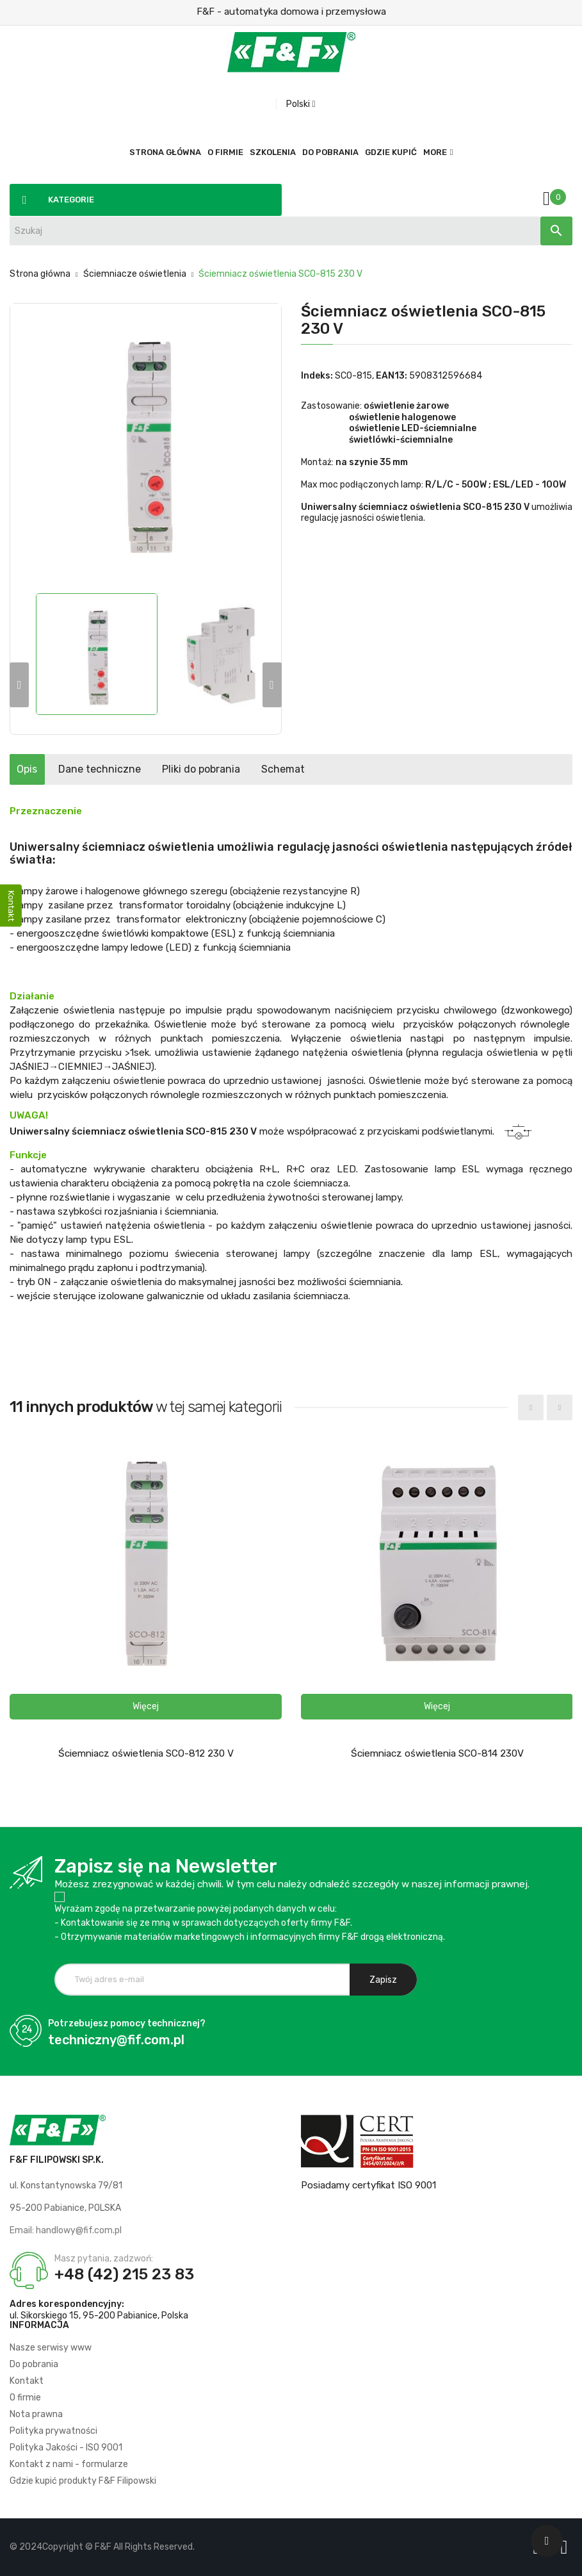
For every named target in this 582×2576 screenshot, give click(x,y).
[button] (146, 1706)
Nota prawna (36, 2414)
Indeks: (317, 375)
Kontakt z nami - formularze (69, 2464)
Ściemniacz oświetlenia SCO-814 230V (437, 1753)
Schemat (366, 769)
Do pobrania (34, 2364)
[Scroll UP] (547, 2541)
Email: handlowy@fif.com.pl (66, 2230)
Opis (39, 769)
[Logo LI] (566, 2547)
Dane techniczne (135, 769)
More (435, 152)
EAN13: (391, 375)
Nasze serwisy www (51, 2347)
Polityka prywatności (53, 2430)
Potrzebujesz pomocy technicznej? (127, 2023)
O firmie (25, 2397)
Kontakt (27, 2380)
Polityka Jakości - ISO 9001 (66, 2447)
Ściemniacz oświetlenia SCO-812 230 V (146, 1753)
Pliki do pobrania (261, 769)
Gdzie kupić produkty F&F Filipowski (83, 2480)
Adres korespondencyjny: (67, 2304)
